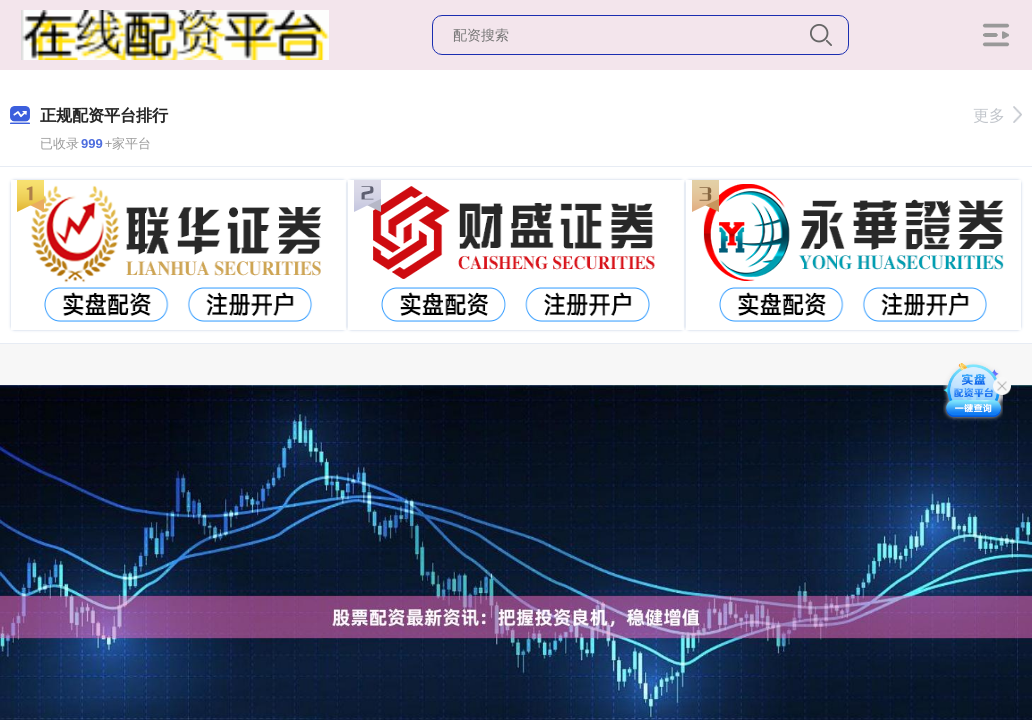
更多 (997, 115)
